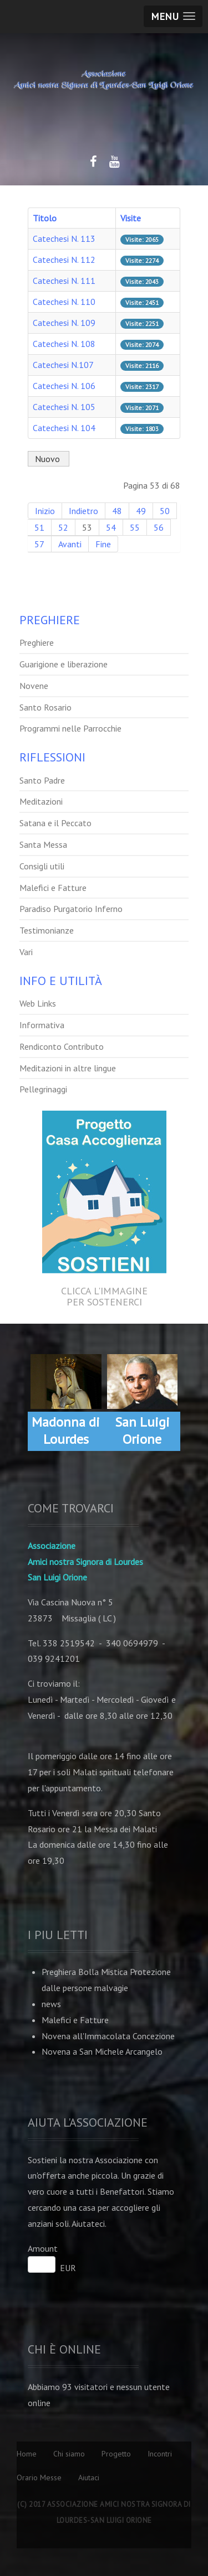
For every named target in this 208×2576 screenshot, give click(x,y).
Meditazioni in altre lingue (67, 1068)
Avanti (70, 544)
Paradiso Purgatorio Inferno (71, 908)
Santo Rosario (45, 707)
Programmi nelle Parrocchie (70, 728)
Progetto (116, 2454)
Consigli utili (41, 866)
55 (135, 527)
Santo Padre (42, 780)
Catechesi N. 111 (64, 280)
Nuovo (48, 458)
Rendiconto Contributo (61, 1046)
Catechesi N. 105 (64, 406)
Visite (130, 218)
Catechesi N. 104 (64, 427)
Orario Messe (39, 2477)
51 (39, 527)
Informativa (41, 1024)
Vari (26, 951)
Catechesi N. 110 (64, 301)
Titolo (45, 218)
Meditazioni (41, 801)
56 (159, 527)
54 (111, 527)
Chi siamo (69, 2454)
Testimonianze (46, 930)
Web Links (37, 1003)
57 (39, 544)
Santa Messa (43, 844)
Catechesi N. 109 (64, 322)
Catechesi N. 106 (64, 385)
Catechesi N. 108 (64, 343)
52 (63, 527)
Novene (33, 685)
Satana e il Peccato (55, 822)
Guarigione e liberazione (63, 664)
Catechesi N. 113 (64, 238)
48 (117, 510)
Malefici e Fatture (53, 887)
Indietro (83, 510)
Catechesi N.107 (63, 364)
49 (141, 510)
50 (165, 510)
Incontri (160, 2454)
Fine (103, 544)
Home (27, 2454)
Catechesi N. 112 (64, 259)
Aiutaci (88, 2477)
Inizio (45, 510)
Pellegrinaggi (43, 1089)
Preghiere (36, 642)
